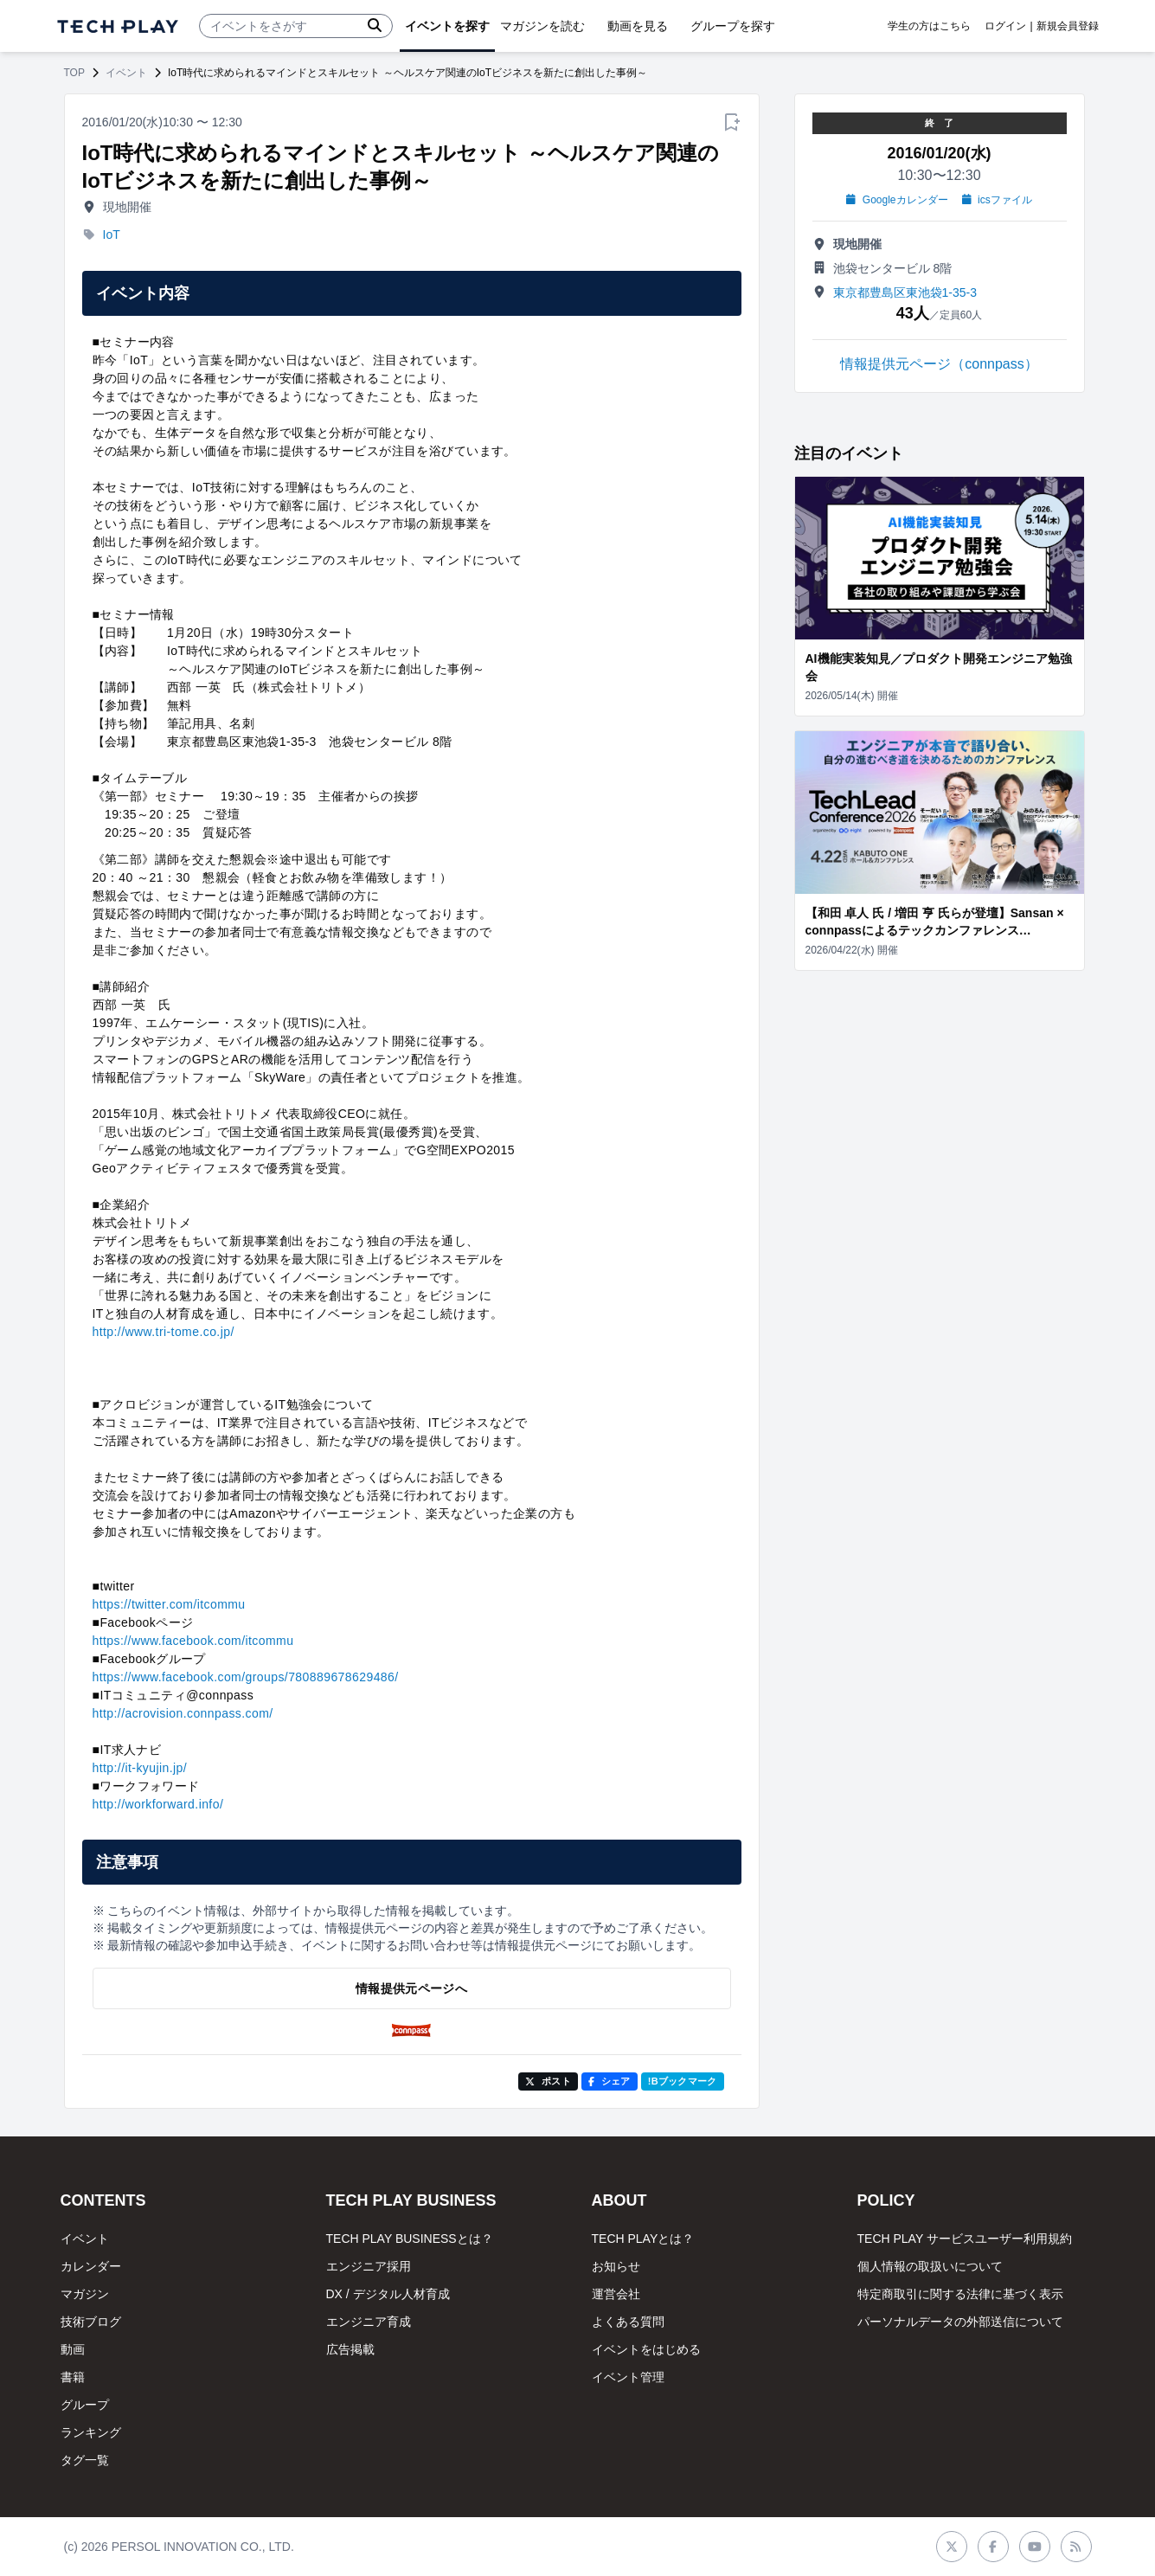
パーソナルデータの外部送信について (960, 2322)
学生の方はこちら (929, 26)
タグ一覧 (85, 2460)
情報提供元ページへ (411, 1988)
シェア (609, 2081)
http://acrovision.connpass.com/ (183, 1713)
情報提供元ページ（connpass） (939, 364)
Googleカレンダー (896, 200)
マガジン (85, 2294)
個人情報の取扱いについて (930, 2266)
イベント (126, 73)
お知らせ (616, 2266)
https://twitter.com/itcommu (169, 1604)
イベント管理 (628, 2377)
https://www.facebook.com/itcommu (193, 1641)
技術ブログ (91, 2322)
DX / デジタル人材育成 (388, 2294)
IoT (111, 234)
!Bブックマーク (682, 2081)
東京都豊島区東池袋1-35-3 (905, 292)
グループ (85, 2405)
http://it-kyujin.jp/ (140, 1768)
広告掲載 (350, 2349)
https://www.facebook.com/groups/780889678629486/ (246, 1677)
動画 (73, 2349)
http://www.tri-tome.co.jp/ (163, 1332)
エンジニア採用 (368, 2266)
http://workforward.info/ (158, 1804)
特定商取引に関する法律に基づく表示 (960, 2294)
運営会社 (616, 2294)
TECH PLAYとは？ (643, 2238)
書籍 (73, 2377)
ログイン (1005, 26)
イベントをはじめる (646, 2349)
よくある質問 (628, 2322)
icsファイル (997, 200)
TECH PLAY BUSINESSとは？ (409, 2238)
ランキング (91, 2432)
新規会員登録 (1067, 26)
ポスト (548, 2081)
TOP (74, 73)
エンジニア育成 (368, 2322)
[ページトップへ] (117, 26)
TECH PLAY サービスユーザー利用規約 (964, 2238)
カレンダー (91, 2266)
